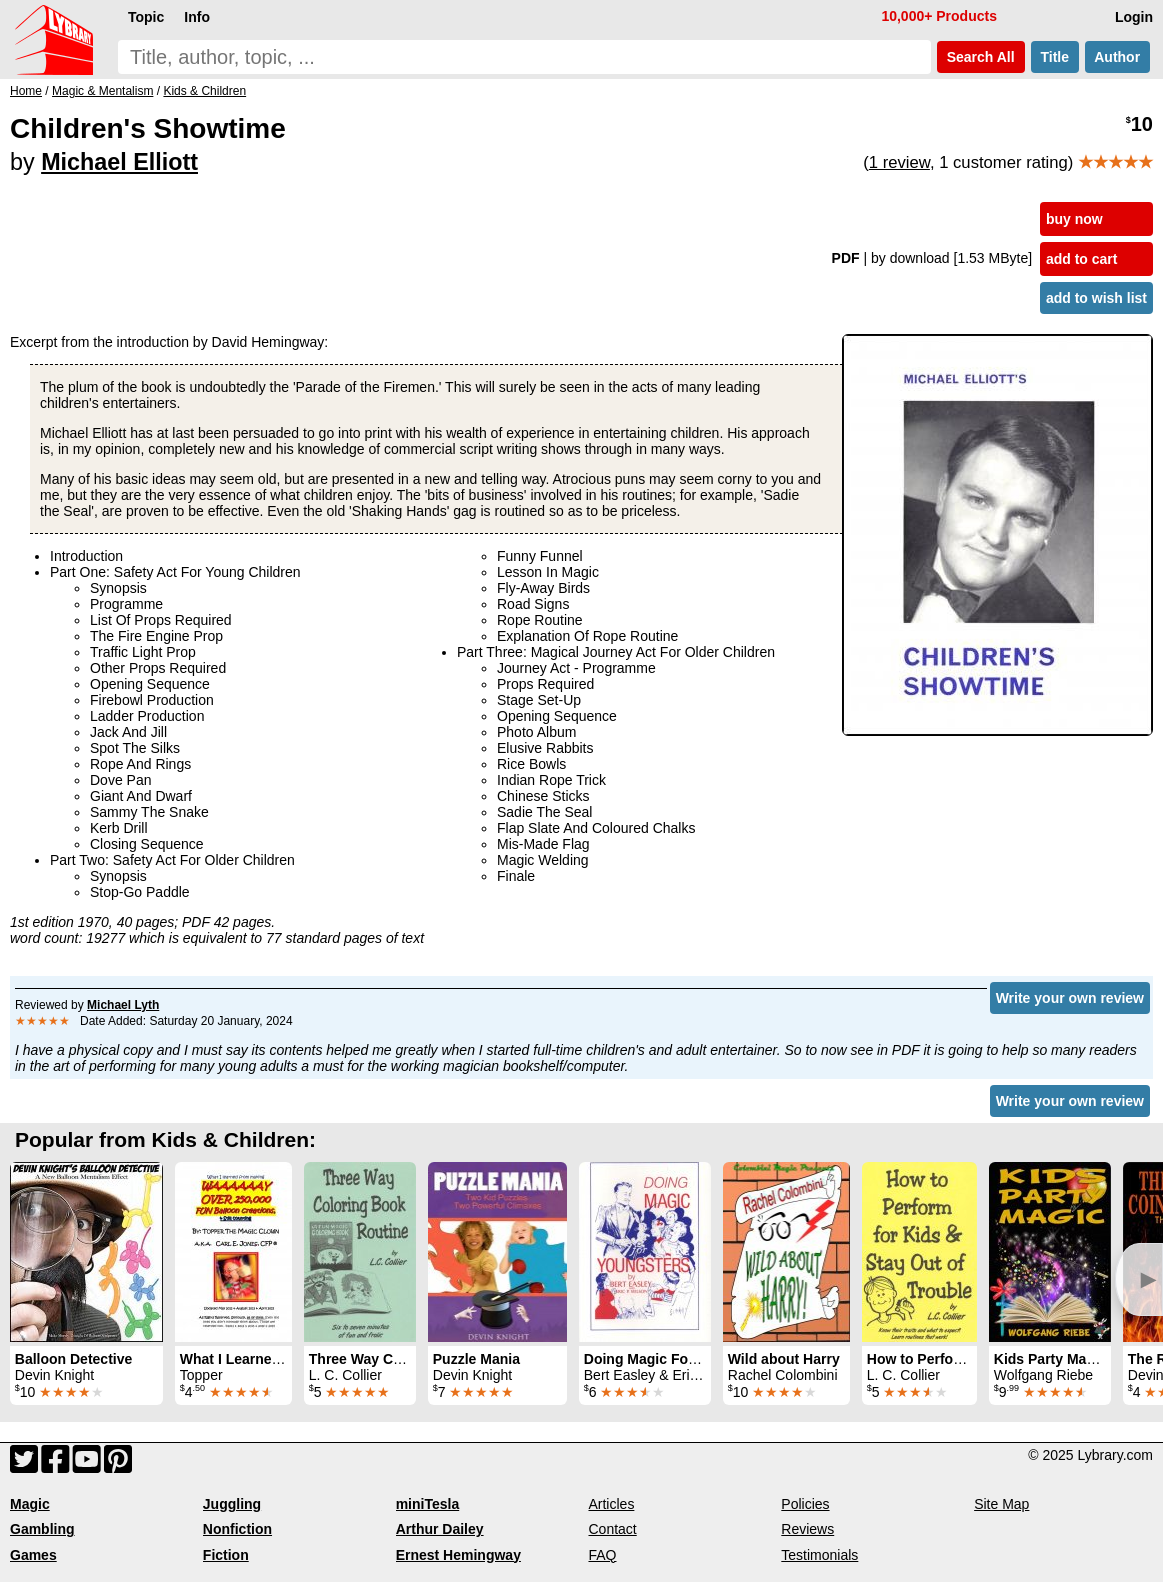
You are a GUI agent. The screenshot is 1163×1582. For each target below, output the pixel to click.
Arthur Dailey (440, 1529)
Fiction (226, 1555)
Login (1134, 17)
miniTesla (428, 1504)
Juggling (232, 1504)
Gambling (42, 1529)
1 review (899, 162)
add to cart (1082, 259)
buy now (1074, 219)
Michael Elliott (119, 162)
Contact (612, 1529)
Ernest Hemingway (458, 1555)
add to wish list (1096, 298)
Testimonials (819, 1555)
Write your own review (1070, 998)
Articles (611, 1504)
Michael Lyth (123, 1005)
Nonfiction (237, 1529)
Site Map (1001, 1504)
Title (1055, 57)
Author (1117, 57)
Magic (30, 1504)
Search (981, 57)
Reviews (807, 1529)
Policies (805, 1504)
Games (33, 1555)
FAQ (602, 1555)
